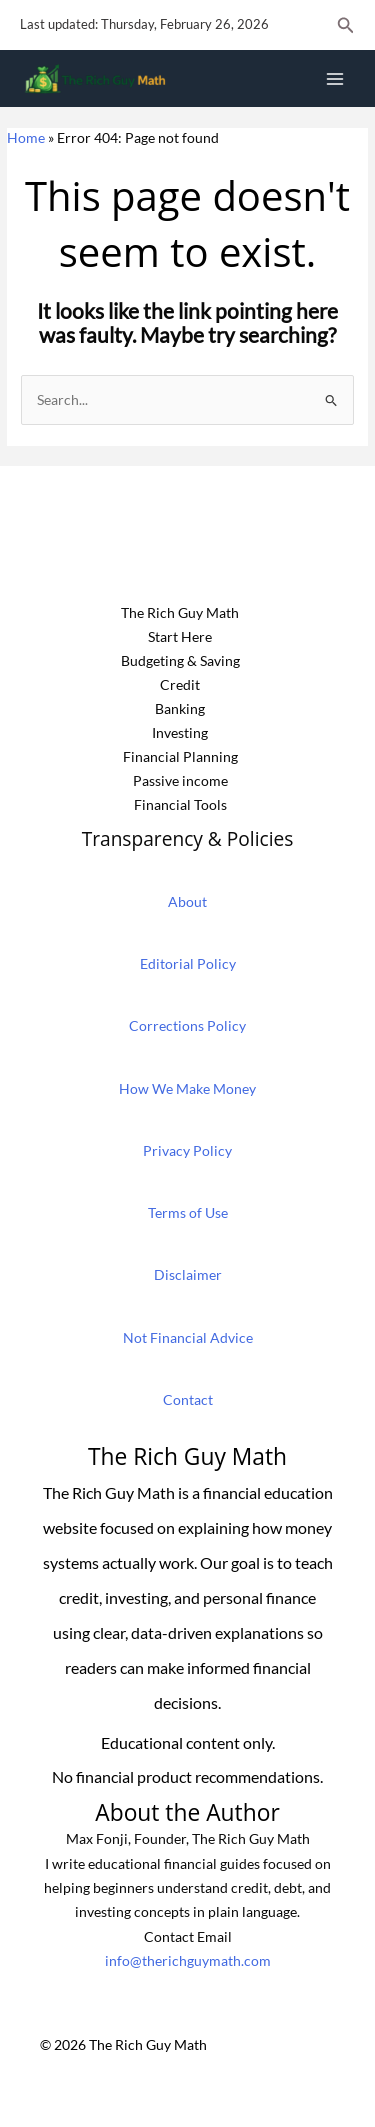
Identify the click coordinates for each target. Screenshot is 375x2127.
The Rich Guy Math (180, 612)
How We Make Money (187, 1088)
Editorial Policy (188, 963)
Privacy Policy (187, 1150)
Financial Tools (180, 804)
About (187, 901)
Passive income (180, 780)
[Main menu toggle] (335, 78)
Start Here (180, 636)
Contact (188, 1399)
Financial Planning (180, 756)
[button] (346, 25)
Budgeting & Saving (180, 660)
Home (26, 137)
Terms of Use (188, 1212)
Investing (180, 732)
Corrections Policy (187, 1025)
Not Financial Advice (188, 1337)
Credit (180, 684)
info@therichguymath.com (188, 1960)
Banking (180, 708)
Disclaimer (188, 1274)
